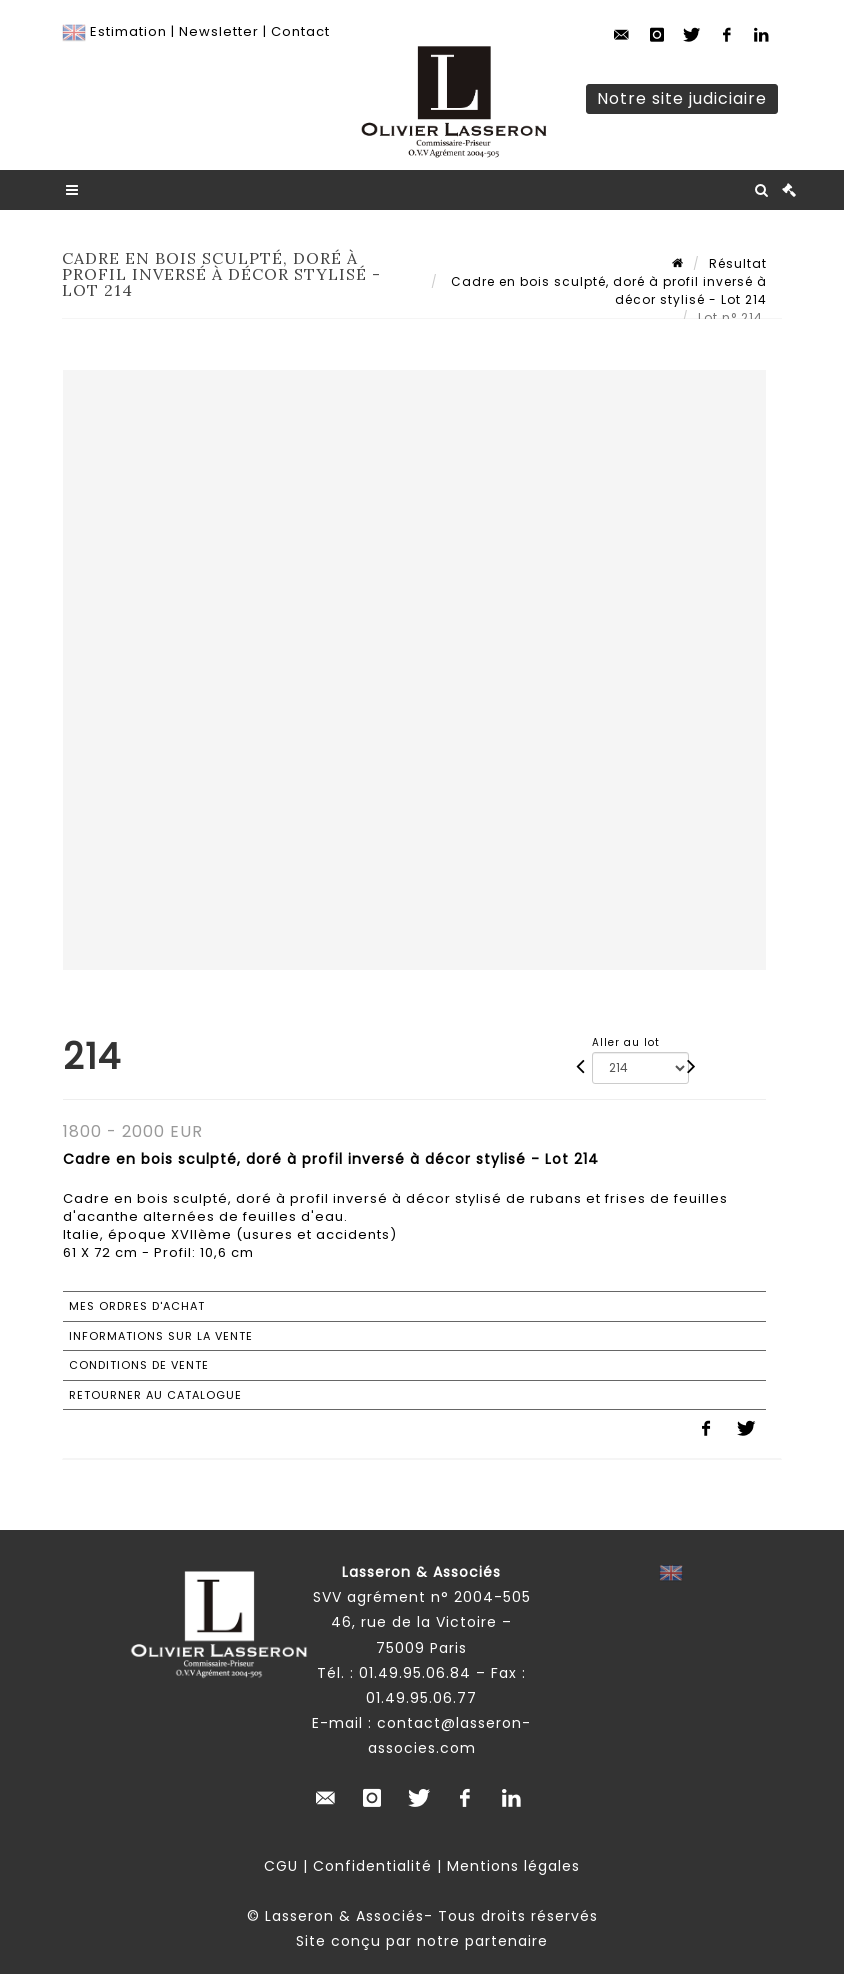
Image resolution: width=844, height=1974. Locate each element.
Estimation (128, 31)
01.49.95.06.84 (415, 1673)
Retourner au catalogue (155, 1395)
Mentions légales (513, 1866)
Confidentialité (372, 1866)
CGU (281, 1866)
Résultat (738, 263)
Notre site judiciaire (682, 98)
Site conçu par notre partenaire (422, 1941)
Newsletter (219, 31)
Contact (300, 31)
